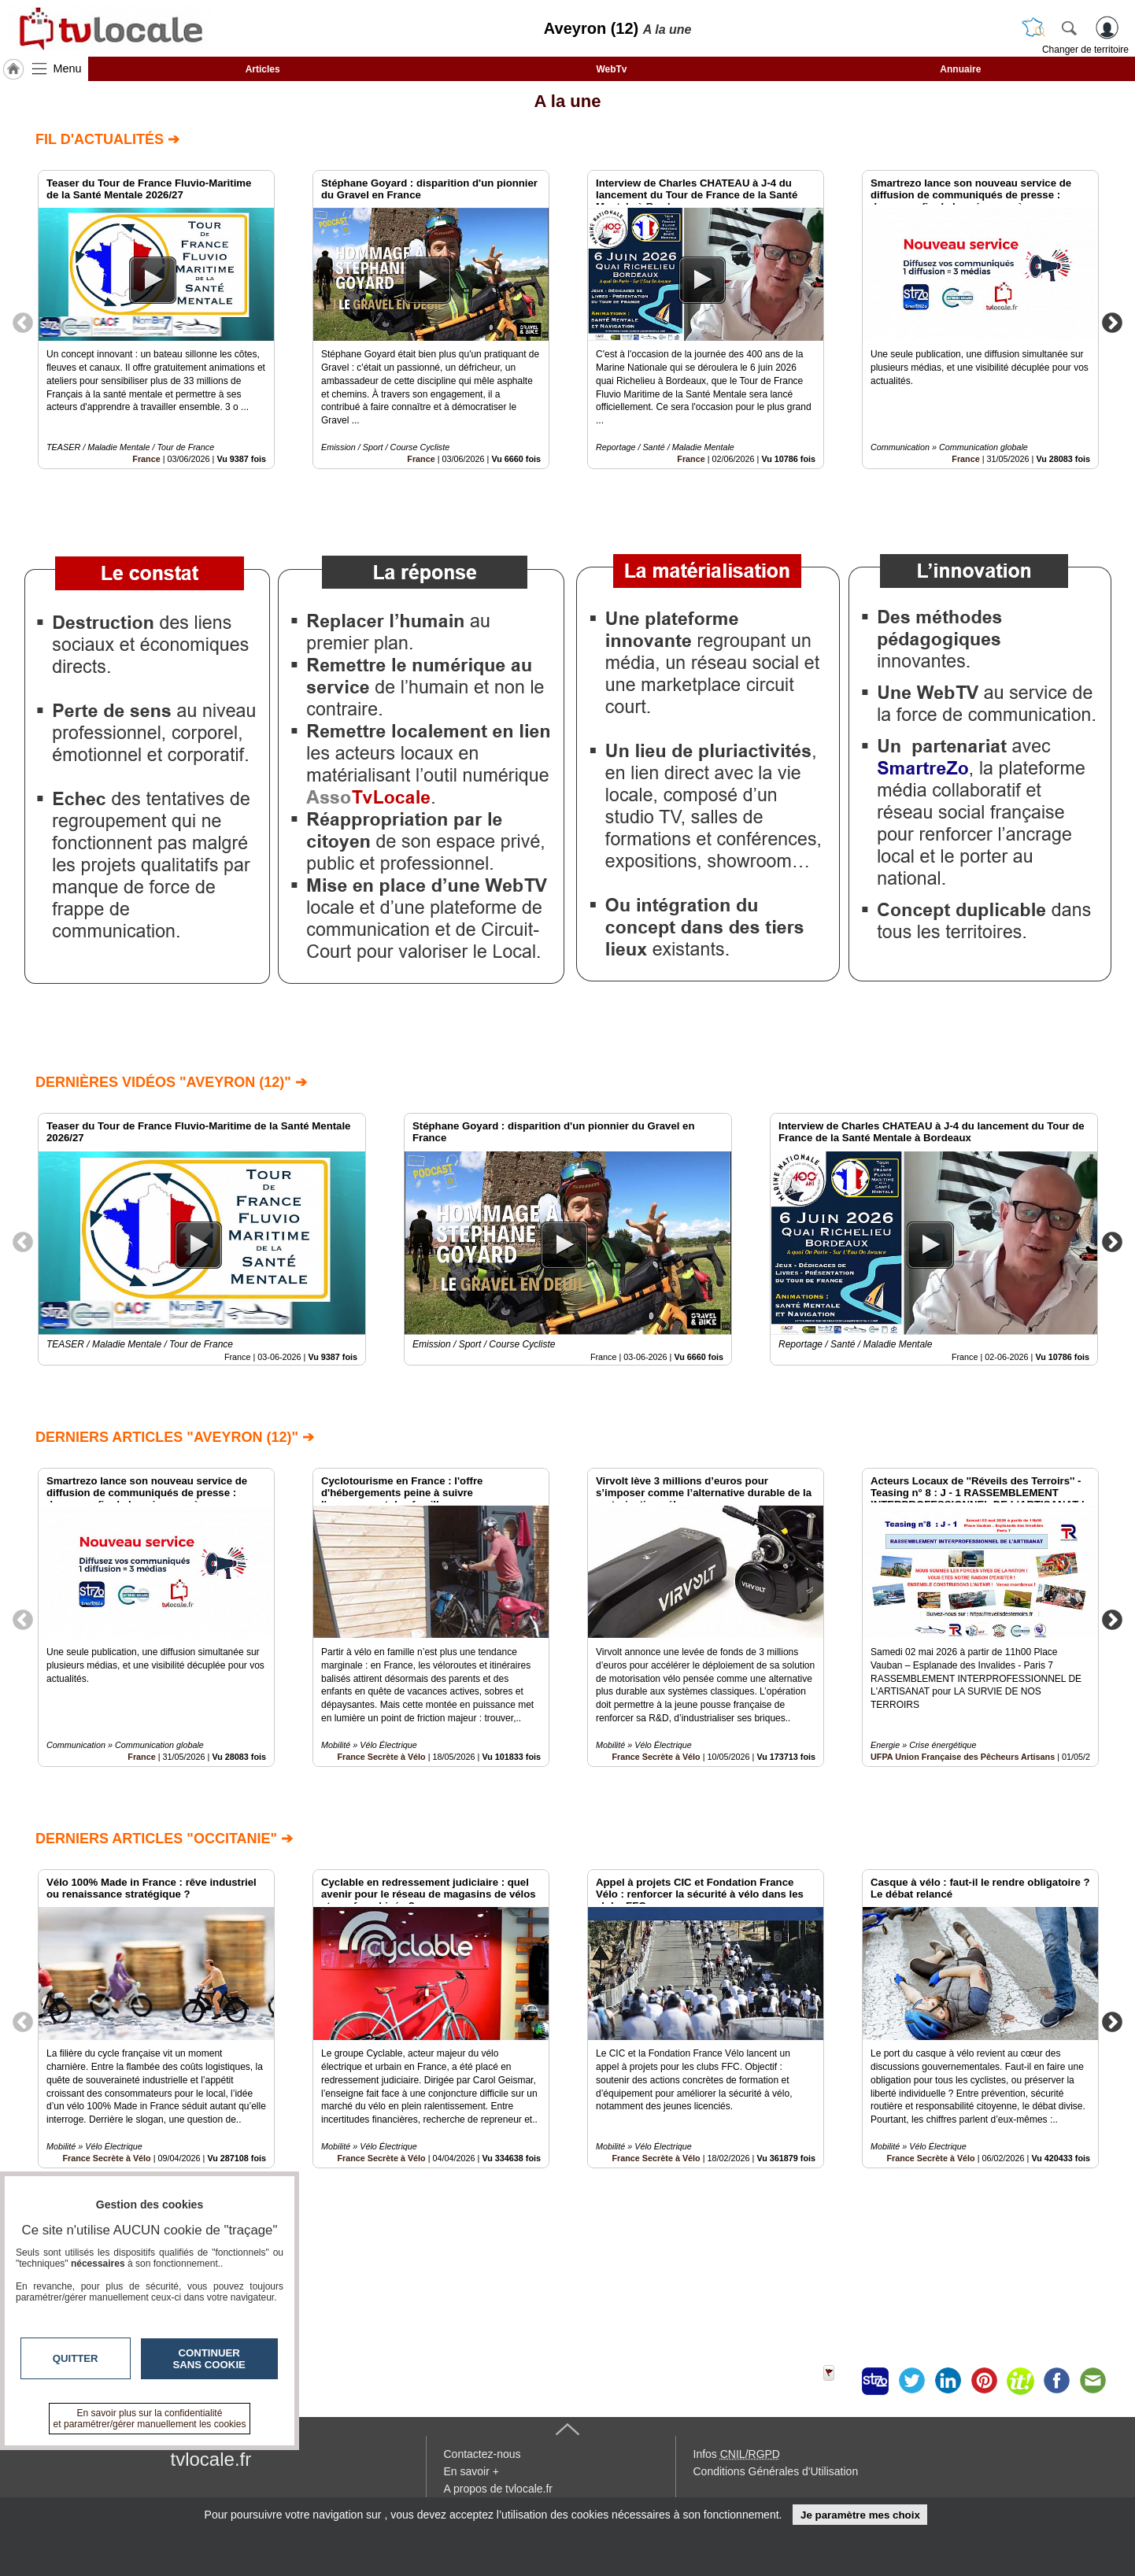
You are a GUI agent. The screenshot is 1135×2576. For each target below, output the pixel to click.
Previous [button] (23, 322)
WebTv (611, 69)
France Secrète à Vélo (381, 1756)
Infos (736, 2454)
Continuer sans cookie (209, 2359)
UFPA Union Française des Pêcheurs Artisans (963, 1756)
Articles (263, 69)
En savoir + (471, 2471)
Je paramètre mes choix (860, 2515)
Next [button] (1112, 322)
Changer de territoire (1085, 49)
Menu (68, 68)
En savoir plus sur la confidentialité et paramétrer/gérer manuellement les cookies (150, 2419)
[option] (156, 319)
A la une (567, 101)
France (146, 459)
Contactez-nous (482, 2454)
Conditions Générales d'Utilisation (776, 2471)
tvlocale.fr (211, 2459)
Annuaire (960, 69)
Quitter (75, 2358)
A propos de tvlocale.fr (498, 2488)
